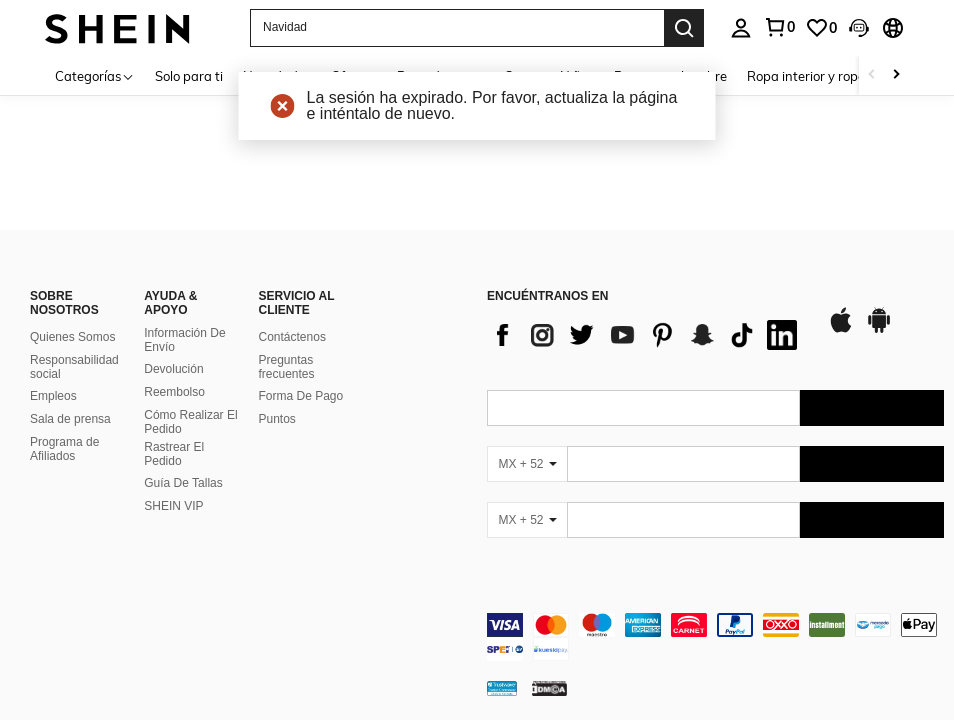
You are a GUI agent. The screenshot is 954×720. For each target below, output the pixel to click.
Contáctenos (292, 337)
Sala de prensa (70, 419)
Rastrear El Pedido (174, 454)
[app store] (841, 330)
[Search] (684, 28)
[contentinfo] (715, 637)
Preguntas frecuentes (287, 367)
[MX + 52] (527, 464)
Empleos (53, 396)
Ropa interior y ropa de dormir (836, 76)
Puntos (277, 419)
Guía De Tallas (183, 483)
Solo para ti (189, 76)
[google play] (879, 330)
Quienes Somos (72, 337)
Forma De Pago (301, 396)
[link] (821, 28)
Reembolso (174, 392)
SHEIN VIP (173, 506)
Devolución (173, 369)
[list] (647, 335)
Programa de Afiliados (64, 449)
